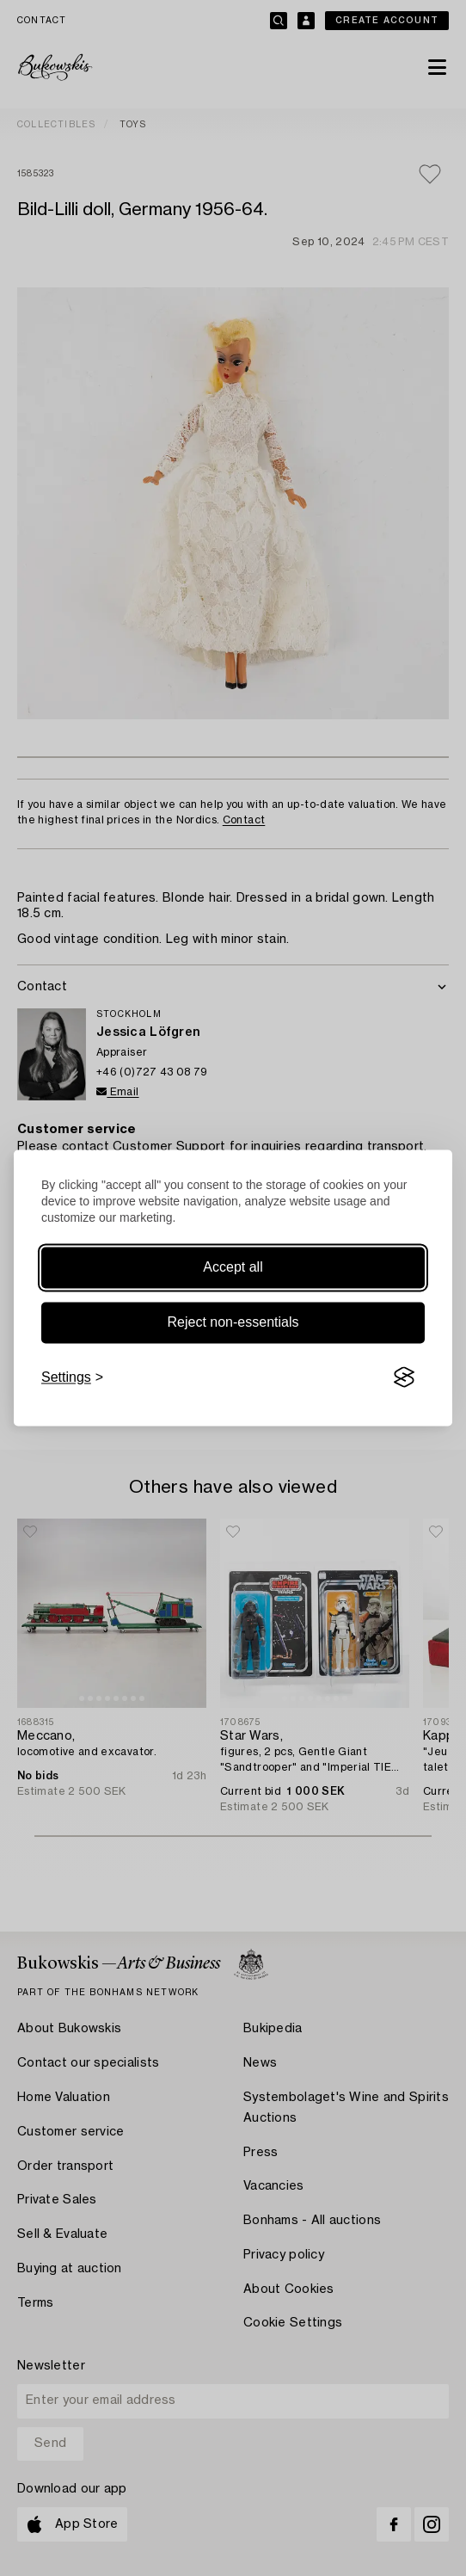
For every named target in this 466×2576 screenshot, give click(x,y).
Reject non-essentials (233, 1322)
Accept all (232, 1267)
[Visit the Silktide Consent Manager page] (404, 1377)
